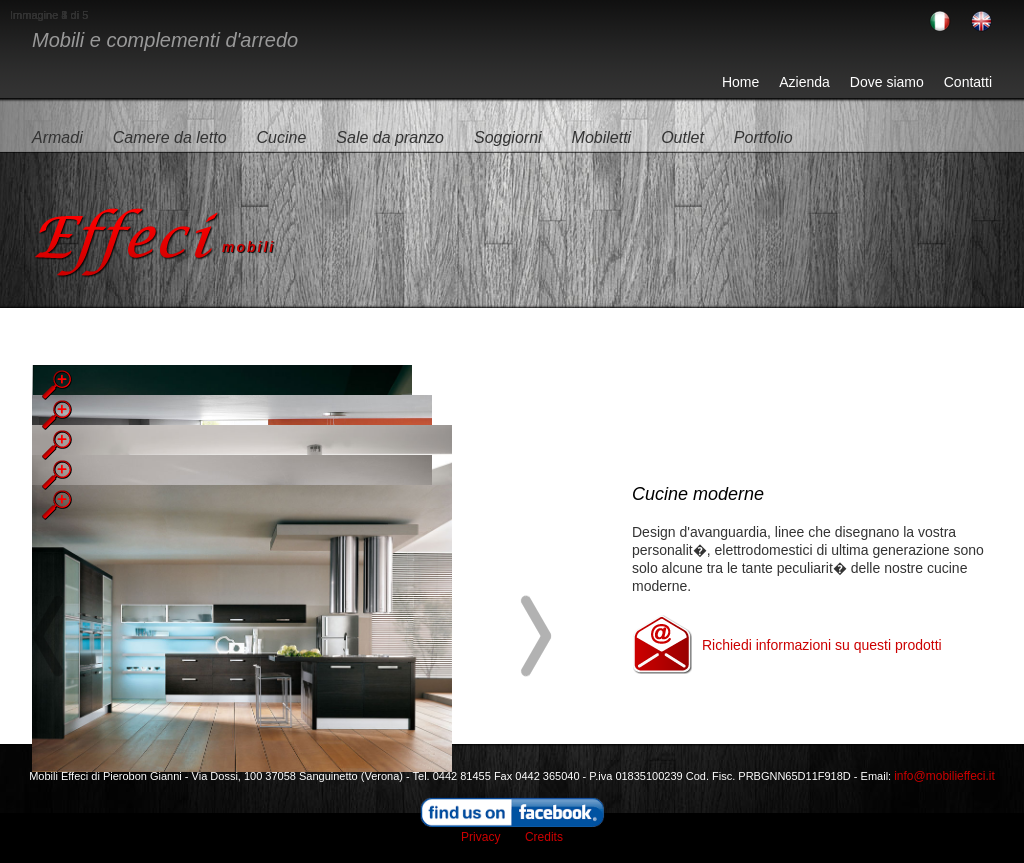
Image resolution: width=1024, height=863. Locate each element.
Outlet (682, 138)
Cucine (282, 138)
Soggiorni (508, 138)
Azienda (804, 82)
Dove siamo (887, 82)
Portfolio (763, 138)
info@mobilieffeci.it (944, 776)
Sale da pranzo (390, 138)
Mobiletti (602, 138)
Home (740, 82)
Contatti (968, 82)
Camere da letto (170, 138)
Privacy (480, 837)
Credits (544, 837)
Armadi (57, 138)
